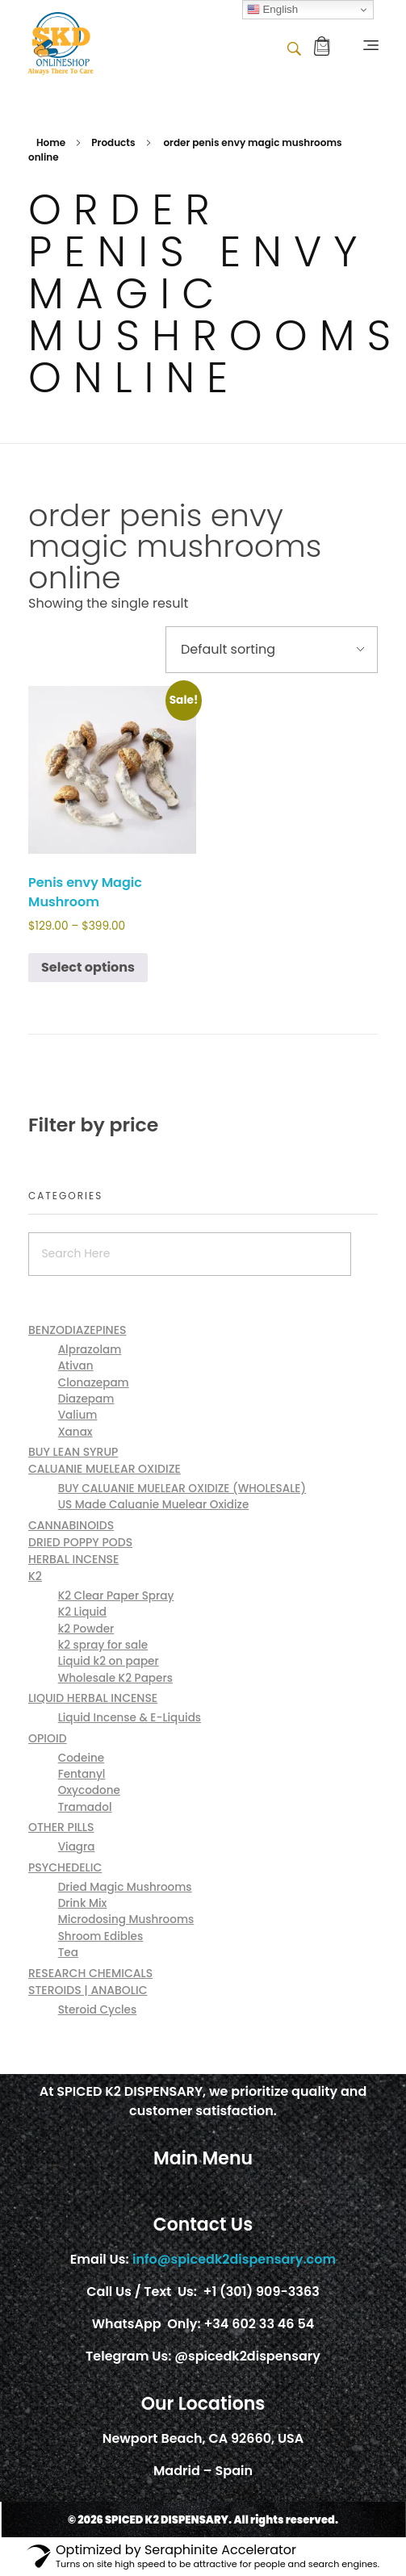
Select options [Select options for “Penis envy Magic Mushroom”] (88, 967)
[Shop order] (271, 649)
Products (113, 142)
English (272, 9)
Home (50, 142)
